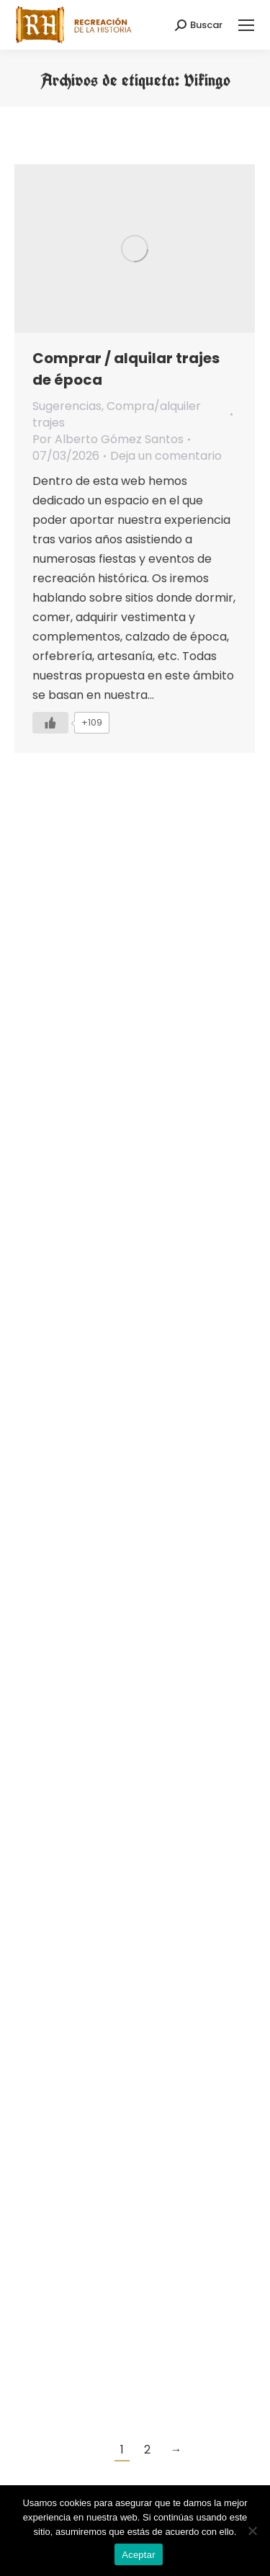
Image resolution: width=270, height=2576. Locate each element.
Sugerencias (67, 406)
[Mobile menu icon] (246, 25)
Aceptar (139, 2554)
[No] (252, 2530)
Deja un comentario (166, 455)
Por (108, 439)
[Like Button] (50, 723)
